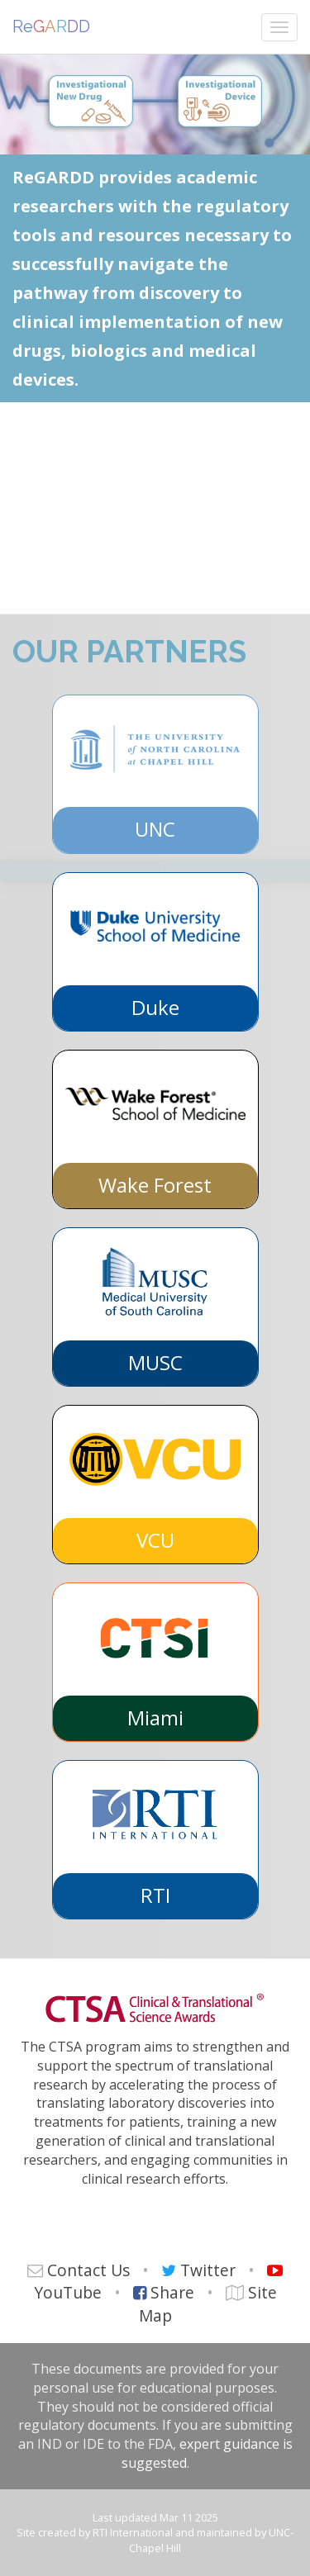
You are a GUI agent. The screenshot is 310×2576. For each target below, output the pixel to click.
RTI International (133, 2532)
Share (172, 2292)
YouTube (68, 2292)
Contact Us (88, 2270)
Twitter (208, 2270)
